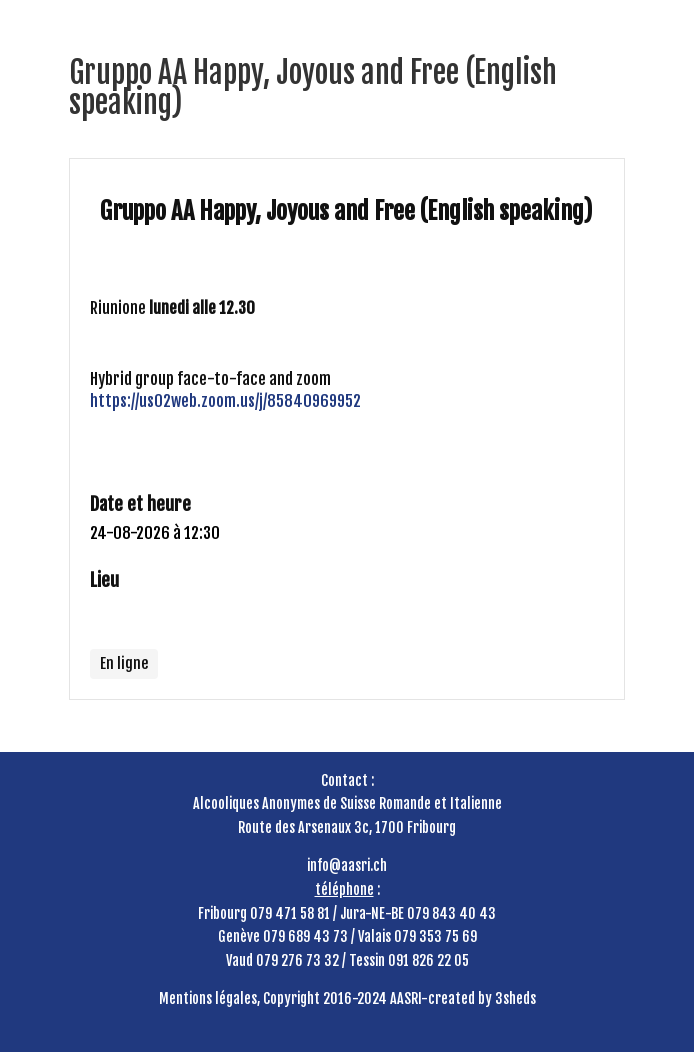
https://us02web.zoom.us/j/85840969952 (225, 401)
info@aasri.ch (347, 865)
